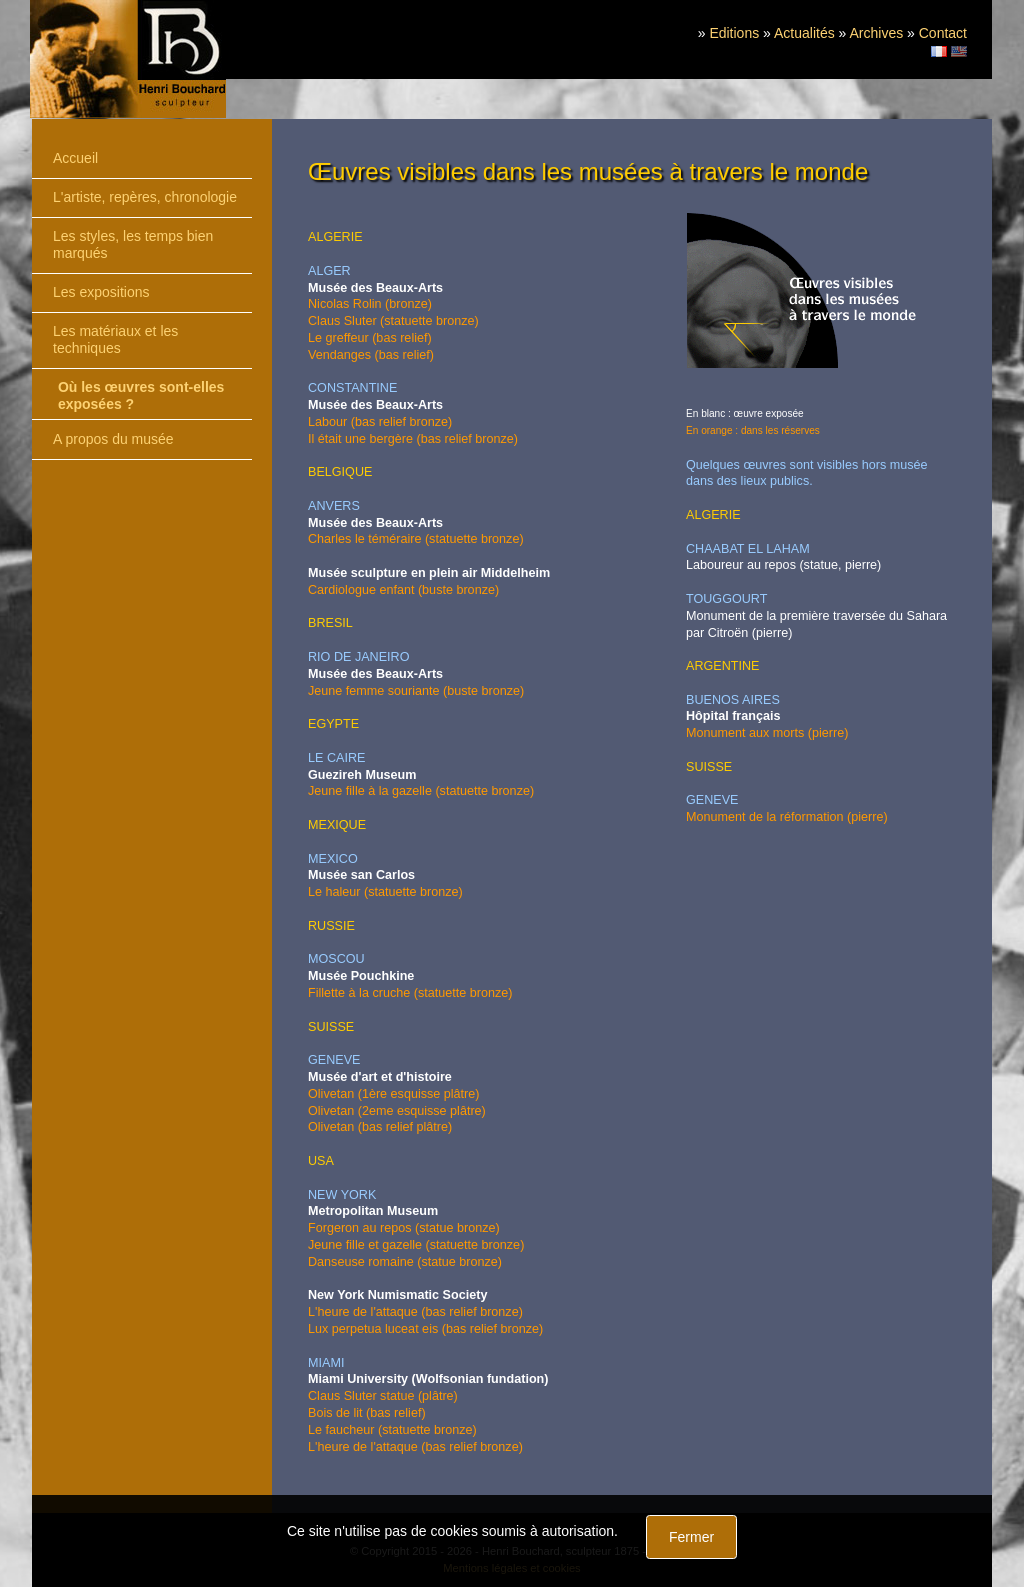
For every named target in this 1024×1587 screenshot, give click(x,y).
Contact (943, 33)
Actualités (804, 33)
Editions (734, 33)
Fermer (691, 1537)
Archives (876, 33)
